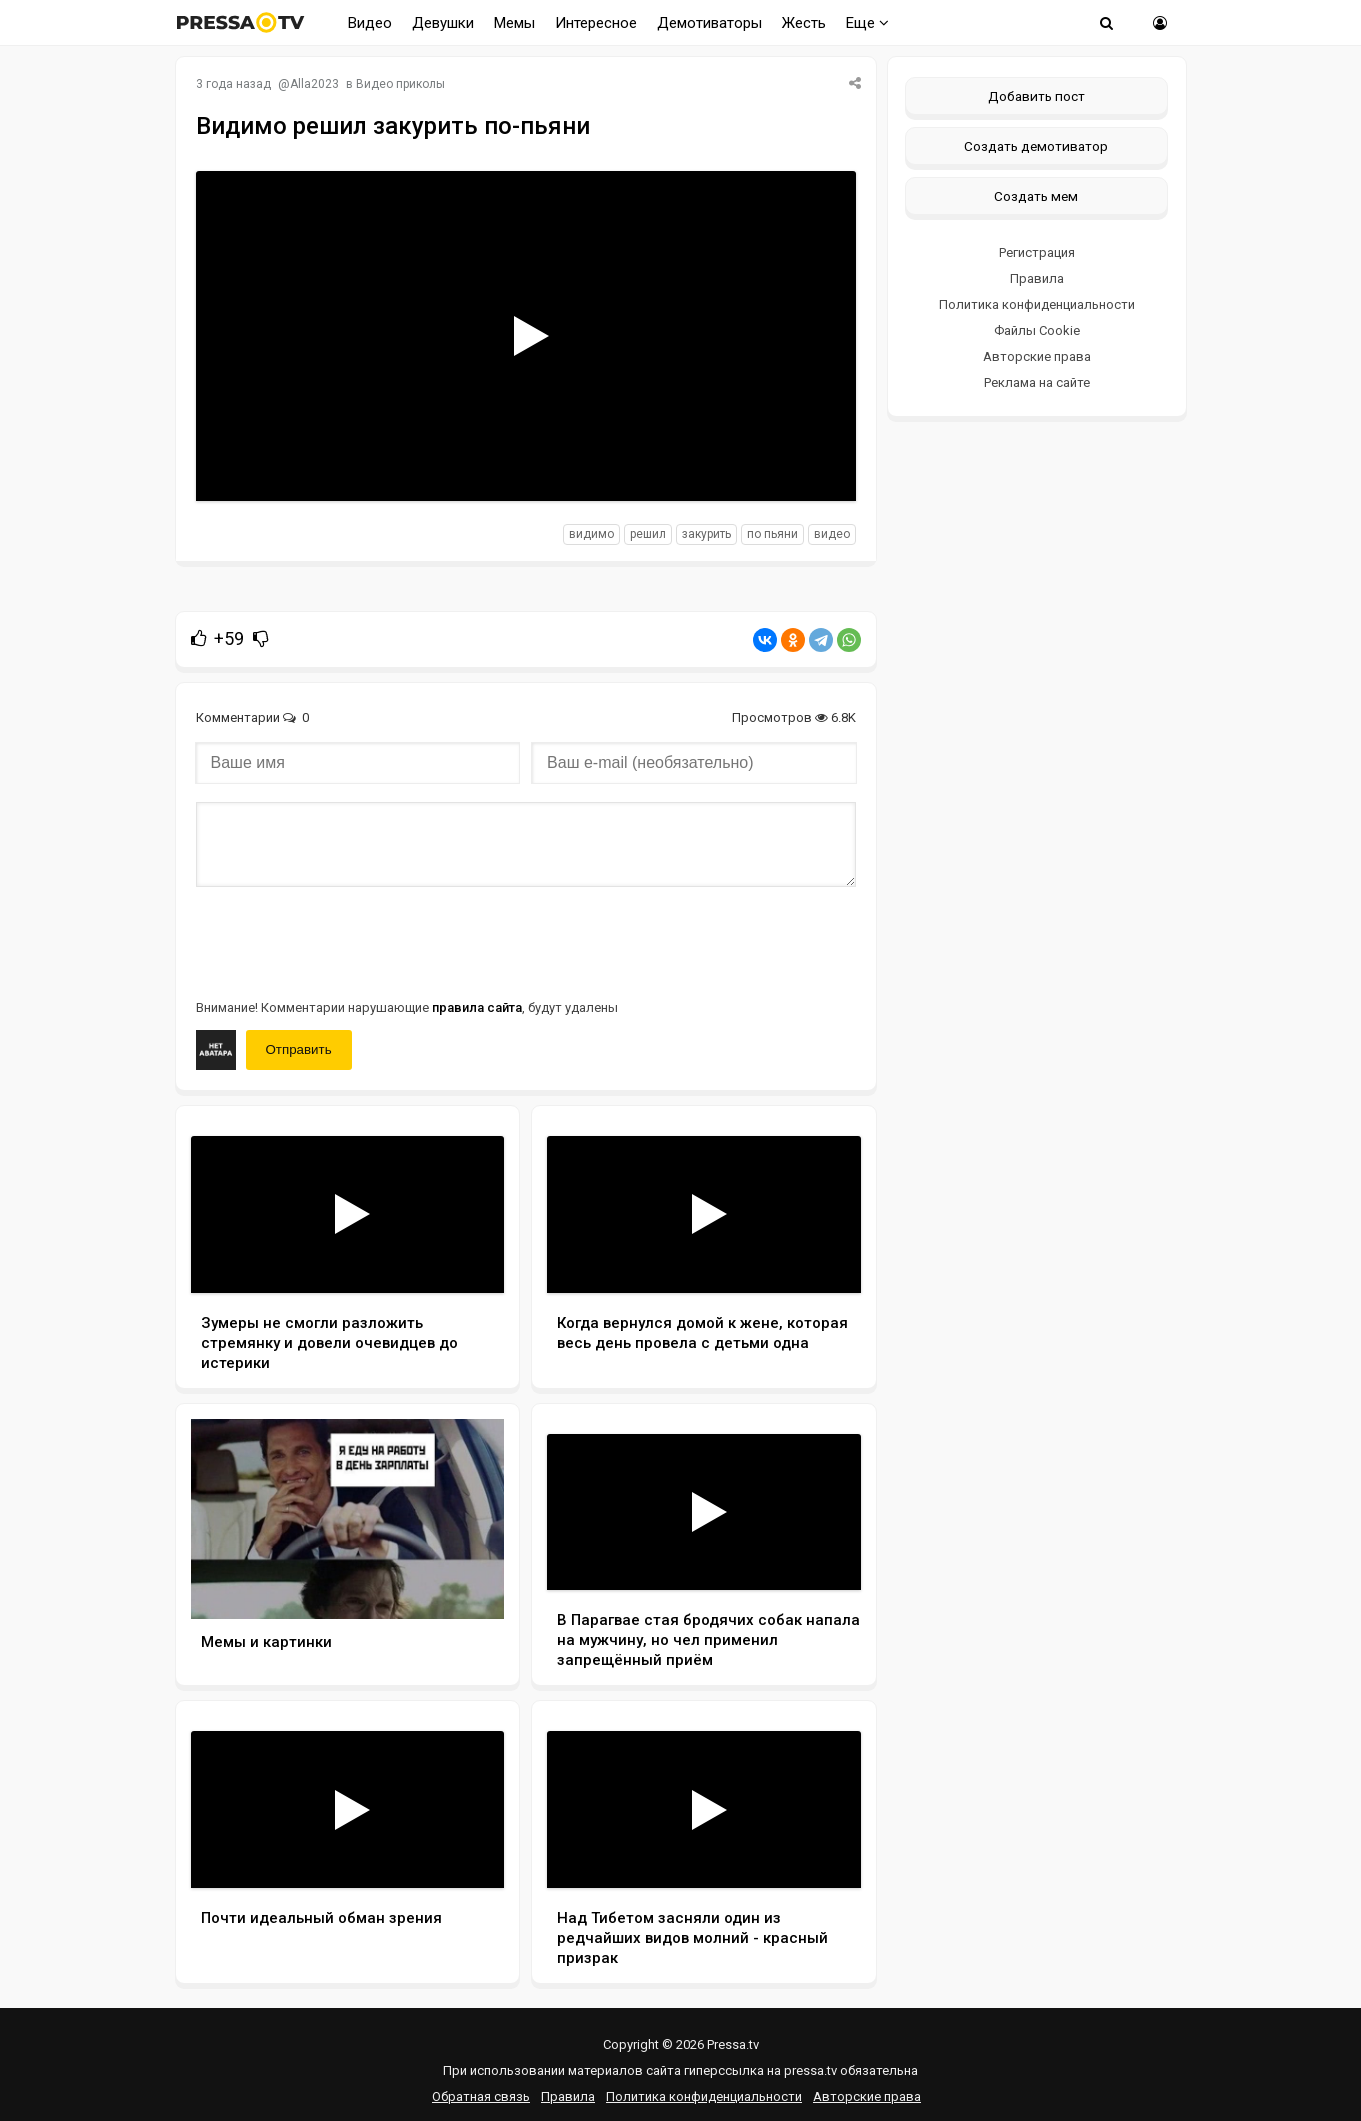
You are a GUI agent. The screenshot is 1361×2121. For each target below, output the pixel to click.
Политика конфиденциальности (1037, 304)
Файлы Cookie (1037, 330)
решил (648, 534)
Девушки (443, 23)
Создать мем (1036, 196)
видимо (591, 534)
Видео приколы (400, 84)
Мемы (514, 23)
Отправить (299, 1049)
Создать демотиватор (1036, 146)
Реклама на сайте (1037, 382)
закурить (706, 534)
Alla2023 (314, 84)
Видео (370, 23)
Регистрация (1037, 252)
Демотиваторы (709, 23)
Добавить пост (1036, 96)
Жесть (804, 23)
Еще (867, 23)
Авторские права (1037, 356)
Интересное (596, 23)
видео (832, 534)
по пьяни (772, 534)
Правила (1037, 278)
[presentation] (348, 941)
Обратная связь (481, 2096)
